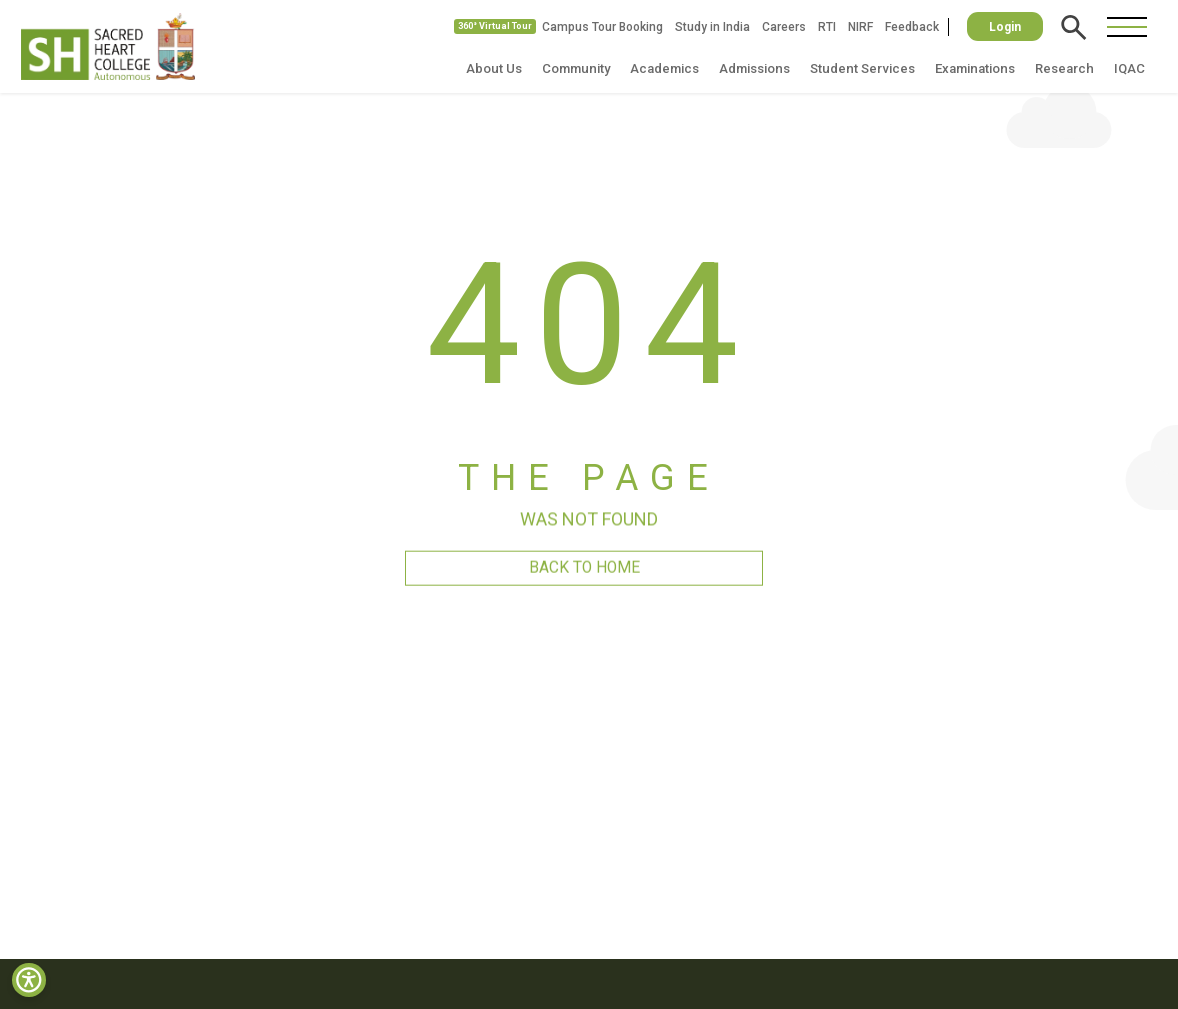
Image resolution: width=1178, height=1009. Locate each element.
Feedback (912, 27)
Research (1064, 68)
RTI (827, 27)
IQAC (1129, 68)
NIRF (860, 27)
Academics (664, 68)
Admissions (754, 68)
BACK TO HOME (584, 574)
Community (576, 68)
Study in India (712, 27)
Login (1005, 27)
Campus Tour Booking (602, 27)
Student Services (862, 68)
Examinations (975, 68)
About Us (494, 68)
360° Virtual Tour (495, 26)
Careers (784, 27)
